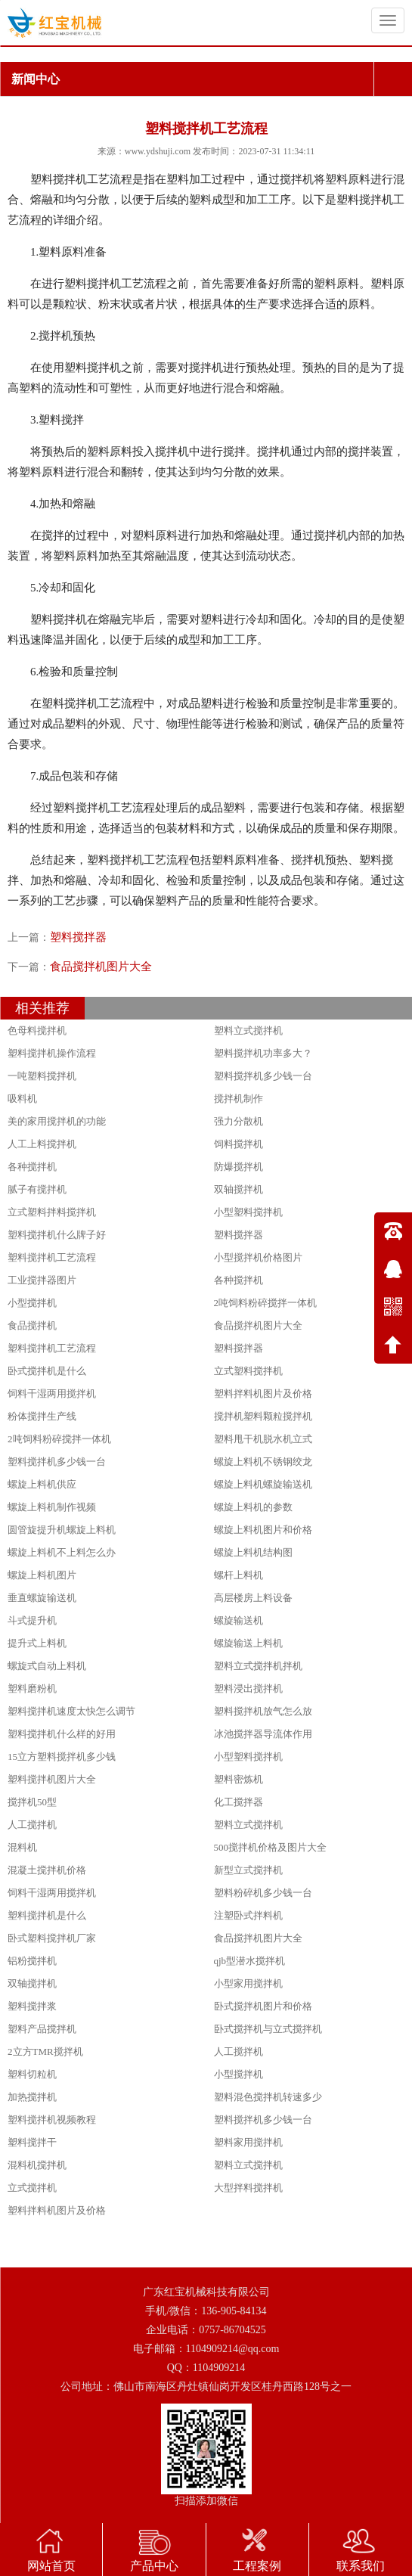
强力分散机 (238, 1121)
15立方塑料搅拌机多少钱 (62, 1756)
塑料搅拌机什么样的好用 (62, 1734)
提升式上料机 (37, 1643)
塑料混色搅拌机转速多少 (268, 2097)
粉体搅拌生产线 (42, 1416)
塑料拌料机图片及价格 (263, 1393)
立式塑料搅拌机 (248, 1370)
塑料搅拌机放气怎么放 (263, 1711)
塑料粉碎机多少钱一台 (263, 1892)
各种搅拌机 (32, 1166)
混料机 (22, 1847)
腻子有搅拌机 (37, 1189)
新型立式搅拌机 (248, 1870)
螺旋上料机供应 (42, 1484)
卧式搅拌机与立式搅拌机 (268, 2028)
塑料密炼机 (238, 1779)
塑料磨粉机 (32, 1688)
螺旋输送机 (238, 1620)
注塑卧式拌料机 (248, 1915)
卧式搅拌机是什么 (47, 1370)
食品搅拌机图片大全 (101, 967)
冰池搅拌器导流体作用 (263, 1734)
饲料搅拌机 (238, 1144)
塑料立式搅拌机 (248, 1030)
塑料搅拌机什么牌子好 (57, 1234)
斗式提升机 (32, 1620)
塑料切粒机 (32, 2074)
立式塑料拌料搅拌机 (52, 1212)
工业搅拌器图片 (42, 1280)
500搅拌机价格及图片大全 (270, 1847)
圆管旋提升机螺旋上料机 (62, 1529)
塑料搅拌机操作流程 (52, 1053)
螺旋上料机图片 (42, 1575)
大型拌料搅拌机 (248, 2187)
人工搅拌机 (32, 1824)
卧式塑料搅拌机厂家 (52, 1938)
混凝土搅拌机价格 (47, 1870)
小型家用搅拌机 (248, 1983)
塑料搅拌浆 (32, 2006)
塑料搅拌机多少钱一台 (263, 1076)
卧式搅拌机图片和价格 (263, 2006)
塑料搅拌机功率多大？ (263, 1053)
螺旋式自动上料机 (47, 1665)
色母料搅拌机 (37, 1030)
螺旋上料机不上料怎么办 (62, 1552)
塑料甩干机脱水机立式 (263, 1439)
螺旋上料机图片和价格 (263, 1529)
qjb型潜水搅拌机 (250, 1960)
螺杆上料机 (238, 1575)
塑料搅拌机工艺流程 (52, 1257)
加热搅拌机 (32, 2097)
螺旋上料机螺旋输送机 (263, 1484)
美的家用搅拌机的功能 (57, 1121)
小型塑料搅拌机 (248, 1212)
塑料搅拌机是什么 (47, 1915)
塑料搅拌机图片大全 (52, 1779)
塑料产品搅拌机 (42, 2028)
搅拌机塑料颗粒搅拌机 (263, 1416)
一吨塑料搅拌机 (42, 1076)
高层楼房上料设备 (253, 1597)
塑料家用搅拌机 (248, 2142)
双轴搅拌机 (238, 1189)
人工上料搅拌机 (42, 1144)
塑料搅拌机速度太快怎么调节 (71, 1711)
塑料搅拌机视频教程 (52, 2119)
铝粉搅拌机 (32, 1960)
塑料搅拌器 (78, 937)
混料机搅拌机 (37, 2165)
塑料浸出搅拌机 (248, 1688)
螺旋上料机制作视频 (52, 1507)
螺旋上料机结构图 (253, 1552)
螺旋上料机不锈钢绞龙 (263, 1461)
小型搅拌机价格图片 (258, 1257)
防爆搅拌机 (238, 1166)
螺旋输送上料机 (248, 1643)
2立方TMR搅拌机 (45, 2051)
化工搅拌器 (238, 1802)
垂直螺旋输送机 (42, 1597)
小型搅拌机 (32, 1302)
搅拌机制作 (238, 1098)
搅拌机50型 (32, 1802)
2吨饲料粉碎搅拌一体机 (266, 1302)
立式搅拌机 (32, 2187)
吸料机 (22, 1098)
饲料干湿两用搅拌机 (52, 1393)
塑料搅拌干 (32, 2142)
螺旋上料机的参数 (253, 1507)
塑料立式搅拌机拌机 (258, 1665)
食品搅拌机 (32, 1325)
